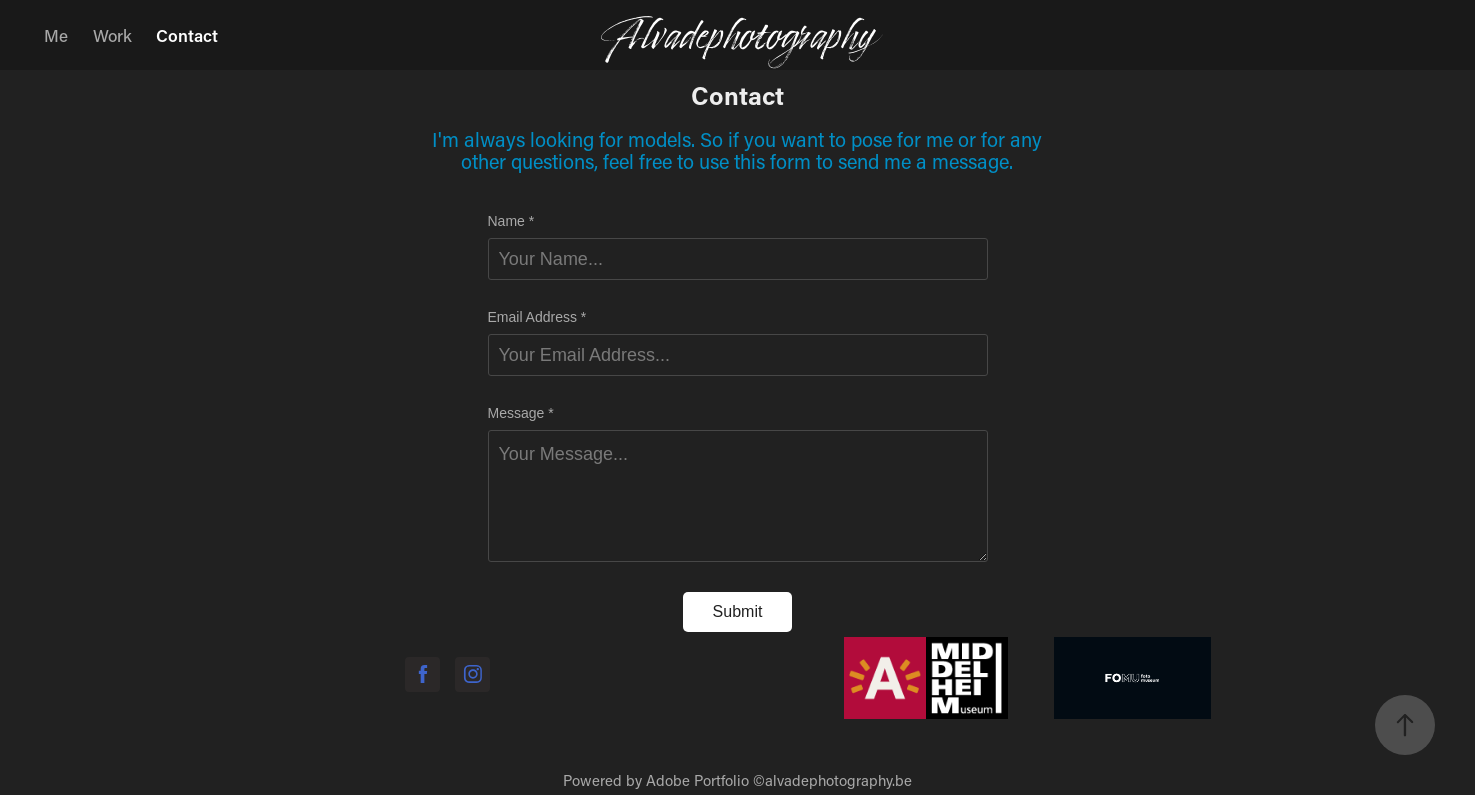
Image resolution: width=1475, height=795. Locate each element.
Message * (521, 413)
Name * (511, 221)
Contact (187, 35)
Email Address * (537, 317)
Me (56, 35)
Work (112, 35)
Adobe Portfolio (697, 780)
